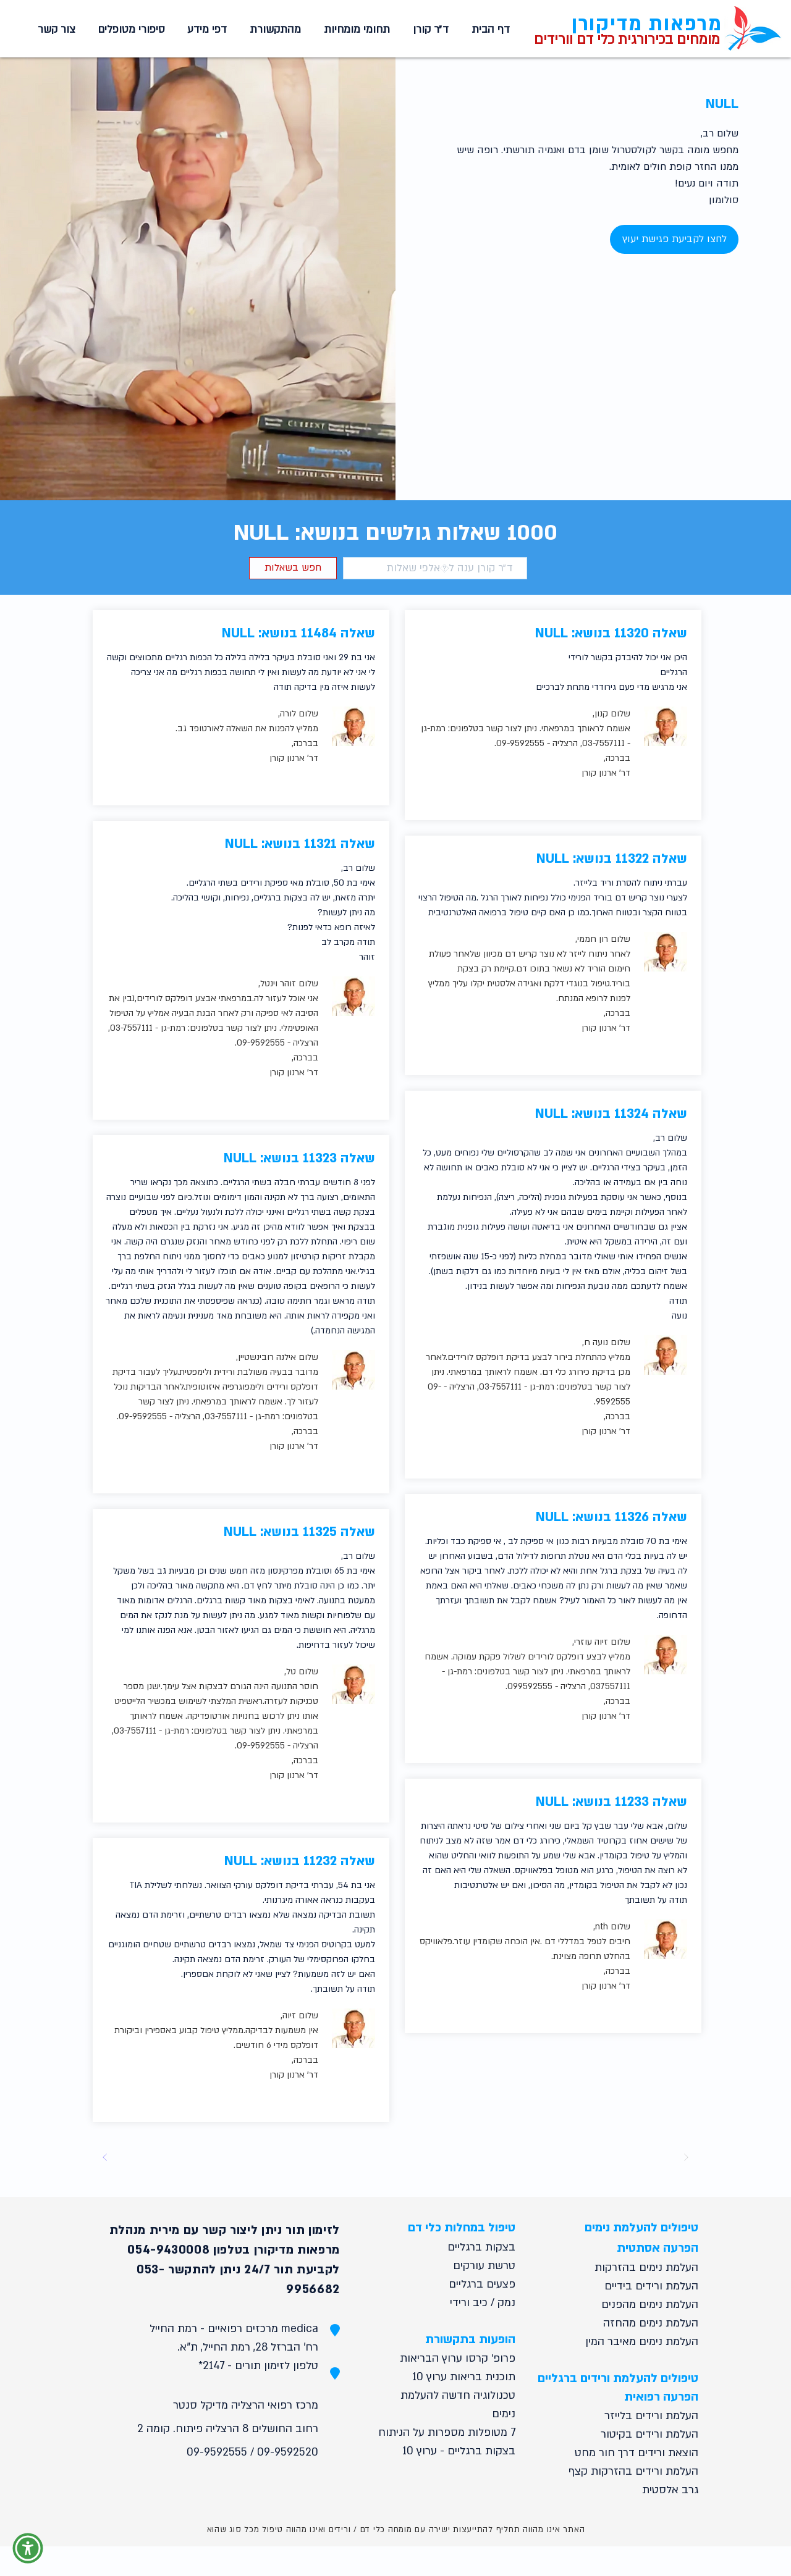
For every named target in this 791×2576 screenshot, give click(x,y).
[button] (354, 29)
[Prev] (686, 2157)
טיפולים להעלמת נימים (641, 2228)
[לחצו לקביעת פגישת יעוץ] (674, 239)
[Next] (105, 2157)
